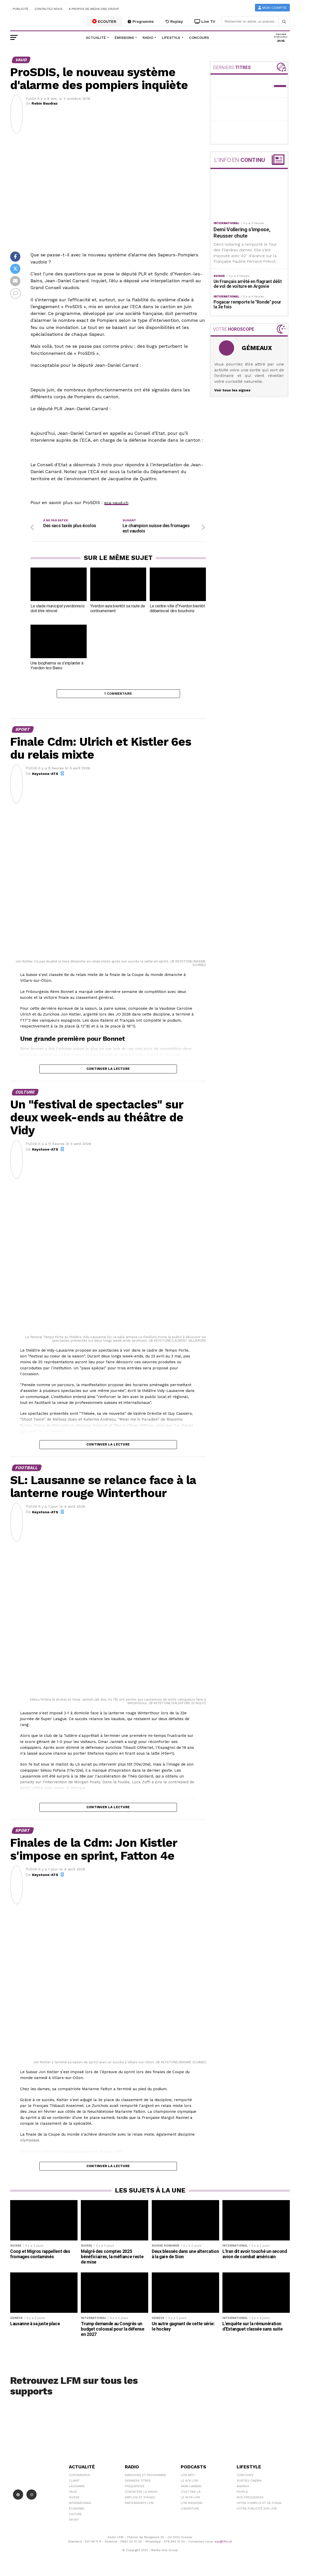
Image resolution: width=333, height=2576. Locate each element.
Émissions (124, 38)
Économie (76, 2512)
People (242, 2495)
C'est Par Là (191, 2495)
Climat (74, 2484)
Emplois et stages (140, 2501)
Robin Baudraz (45, 103)
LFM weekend (192, 2506)
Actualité (96, 38)
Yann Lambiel (191, 2489)
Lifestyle (171, 38)
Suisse (74, 2501)
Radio (148, 38)
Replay (174, 22)
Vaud (73, 2495)
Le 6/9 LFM (189, 2484)
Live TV (204, 22)
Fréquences (134, 2489)
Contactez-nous (49, 8)
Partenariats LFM (139, 2506)
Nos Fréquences (250, 2501)
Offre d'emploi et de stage (259, 2506)
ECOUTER (104, 21)
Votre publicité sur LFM (257, 2512)
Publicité (20, 8)
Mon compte (272, 8)
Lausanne (77, 2489)
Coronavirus (79, 2478)
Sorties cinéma (249, 2484)
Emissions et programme (145, 2478)
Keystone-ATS (45, 777)
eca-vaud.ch (117, 502)
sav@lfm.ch (223, 2545)
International (80, 2506)
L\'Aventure (190, 2512)
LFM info (188, 2478)
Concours (199, 38)
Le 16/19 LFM (190, 2501)
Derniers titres (138, 2484)
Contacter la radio (141, 2495)
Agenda (243, 2489)
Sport (74, 2523)
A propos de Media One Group (94, 8)
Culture (75, 2517)
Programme (141, 22)
